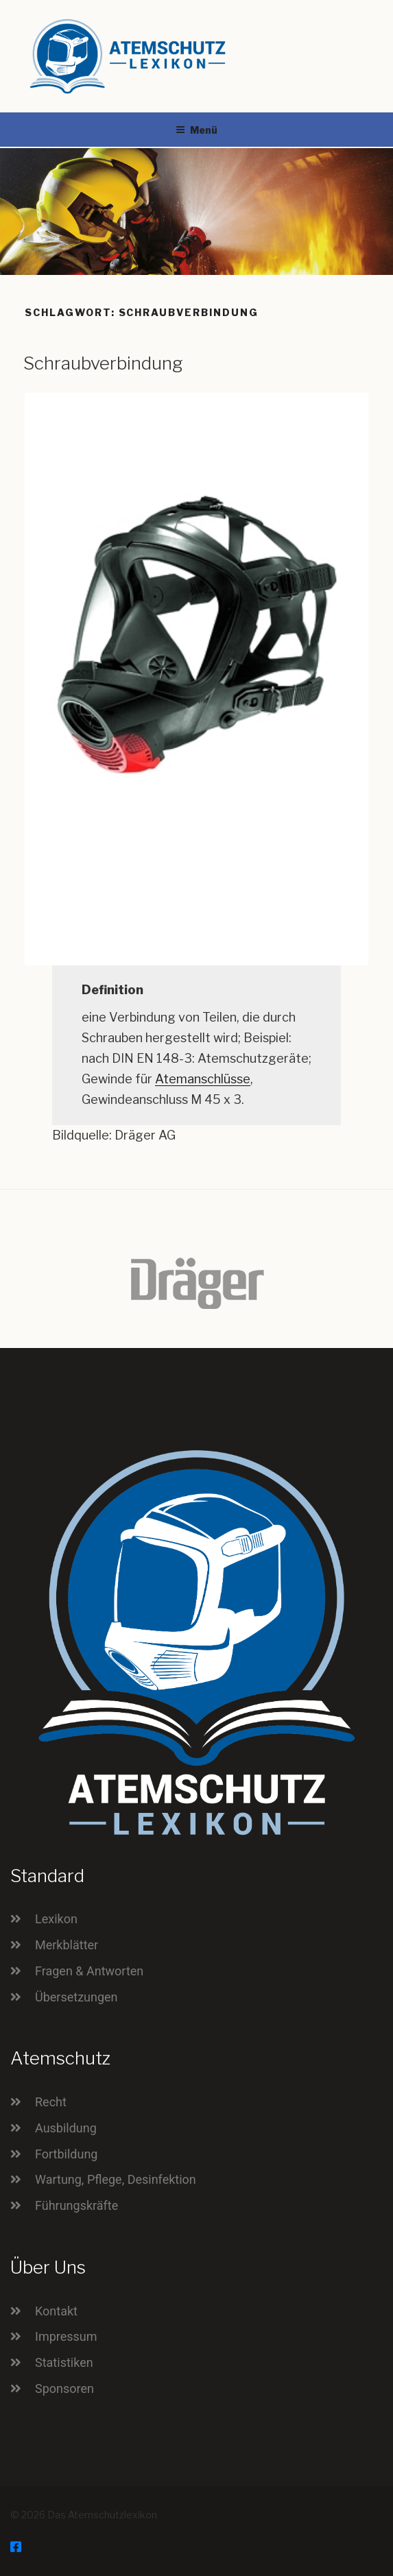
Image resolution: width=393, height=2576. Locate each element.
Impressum (66, 2336)
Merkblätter (66, 1945)
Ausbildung (66, 2128)
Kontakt (56, 2311)
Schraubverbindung (103, 363)
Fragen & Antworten (89, 1971)
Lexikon (56, 1919)
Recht (51, 2102)
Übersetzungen (76, 1997)
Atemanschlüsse (202, 1079)
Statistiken (64, 2362)
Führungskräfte (76, 2205)
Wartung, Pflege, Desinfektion (115, 2179)
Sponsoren (64, 2388)
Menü (196, 130)
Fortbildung (66, 2154)
